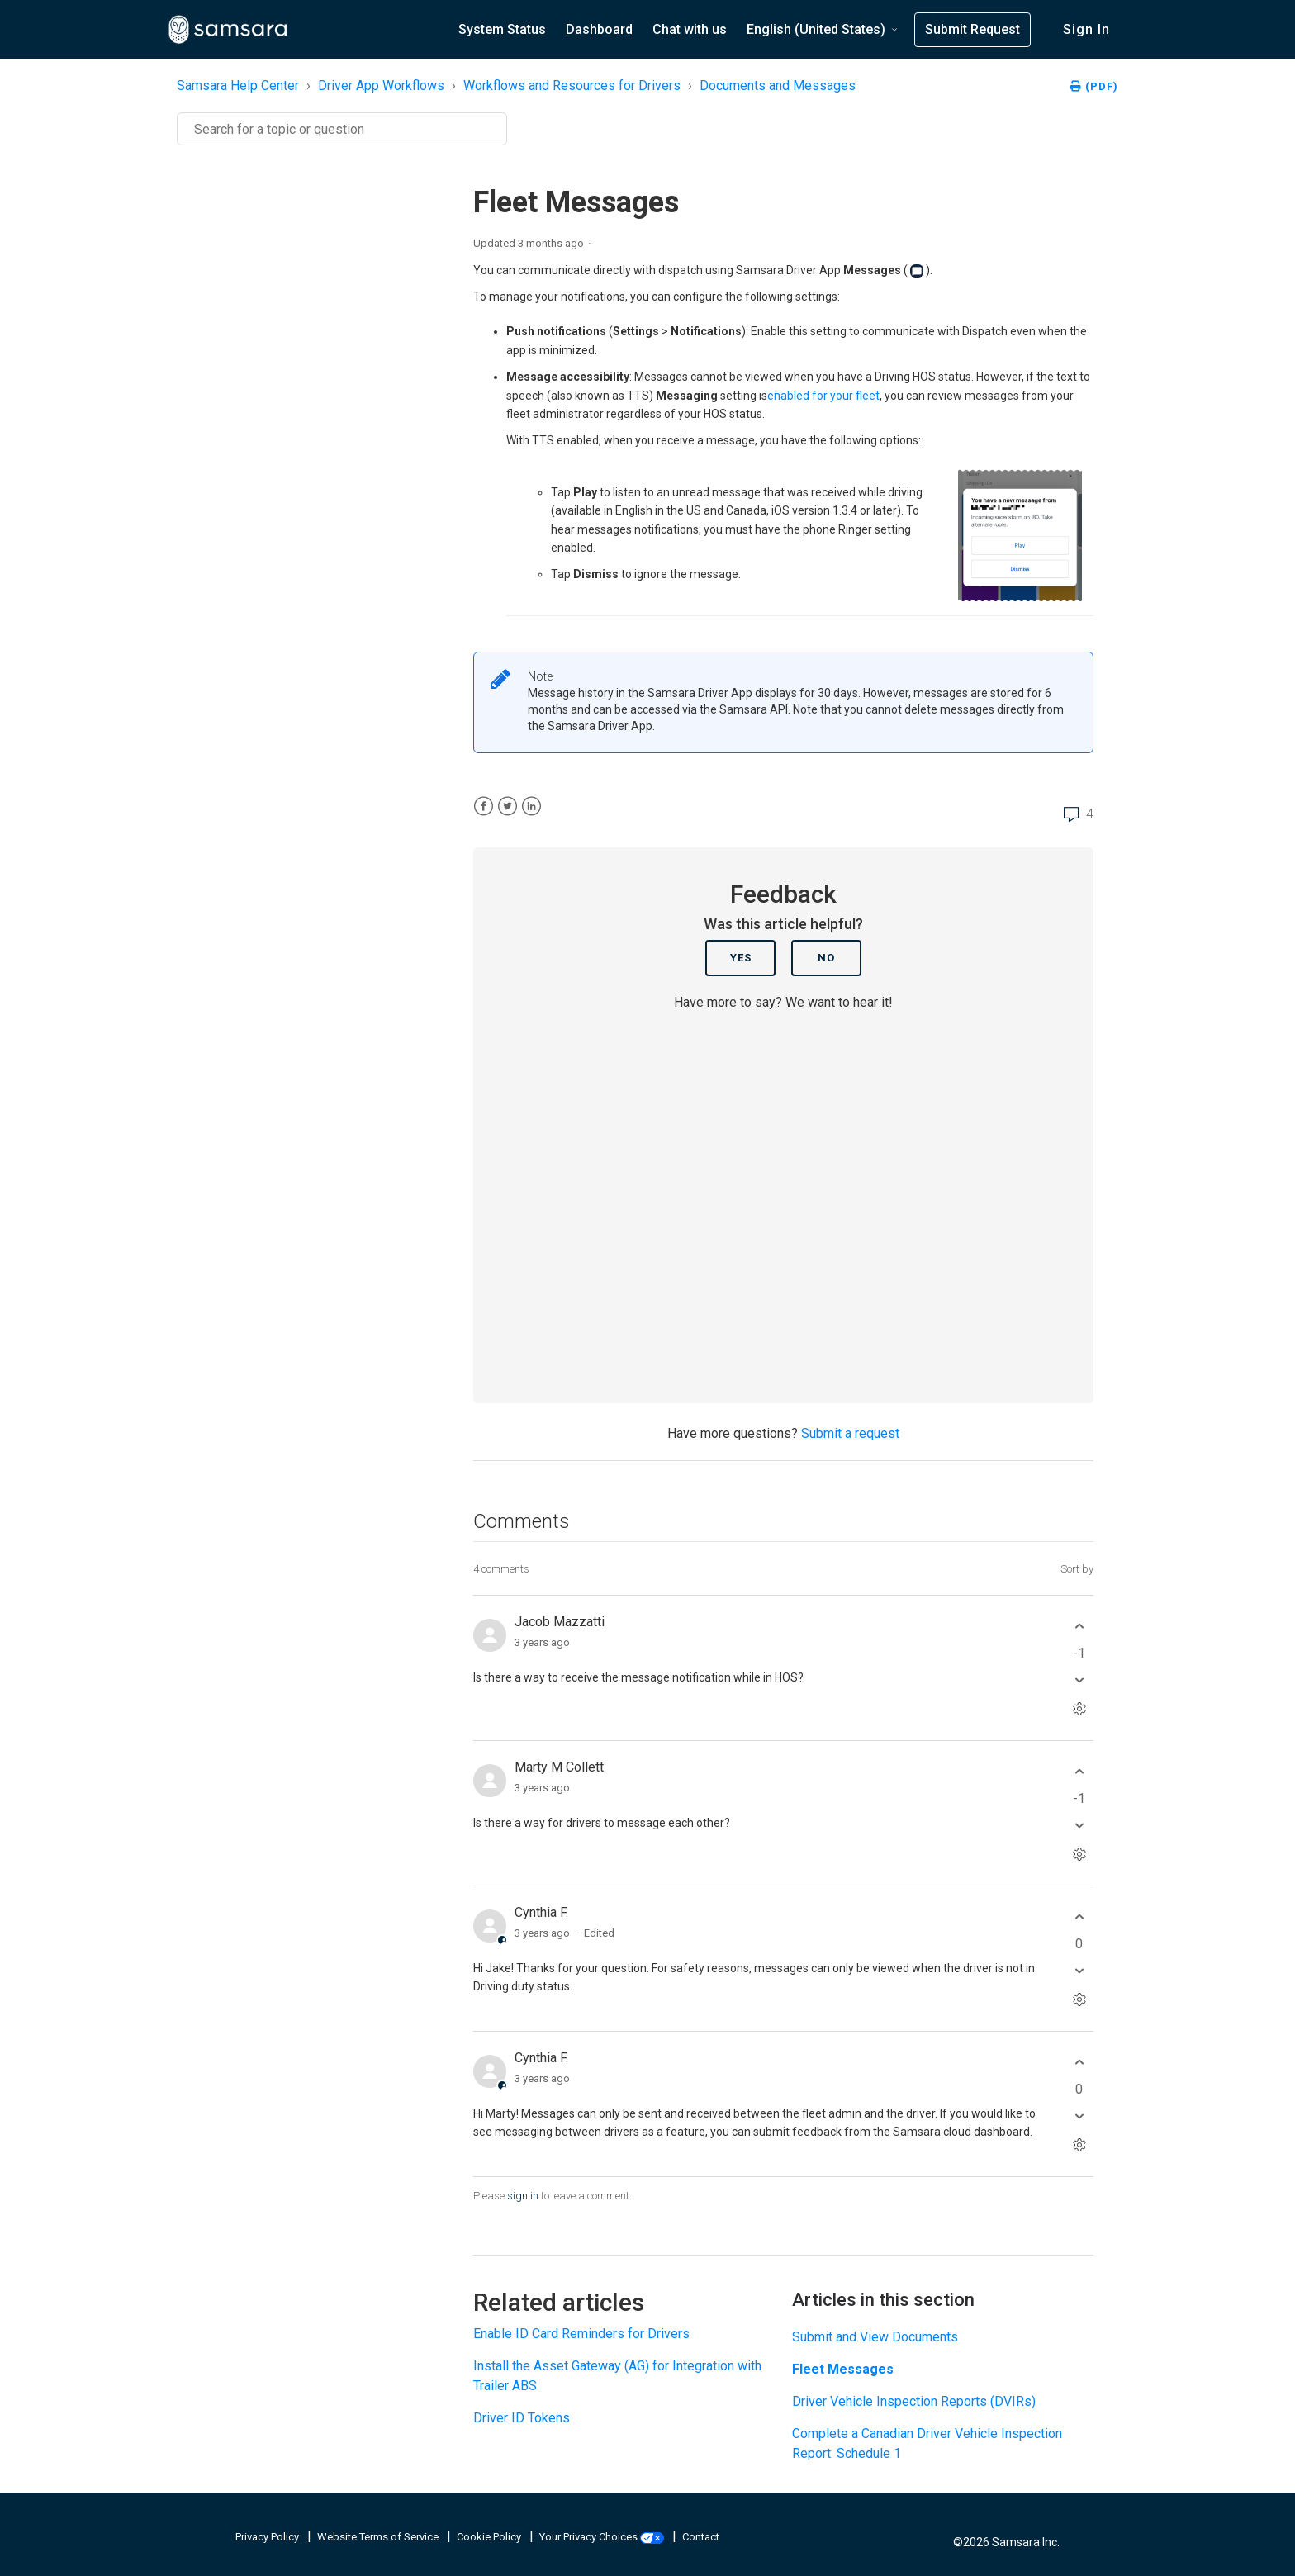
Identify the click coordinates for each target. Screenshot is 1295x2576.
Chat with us (689, 29)
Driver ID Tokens (521, 2418)
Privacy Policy (268, 2537)
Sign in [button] (1086, 29)
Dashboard (599, 29)
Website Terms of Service (379, 2537)
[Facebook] (483, 806)
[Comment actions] (1079, 1709)
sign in (522, 2195)
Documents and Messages (778, 85)
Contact (700, 2537)
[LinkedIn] (531, 806)
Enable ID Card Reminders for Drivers (581, 2333)
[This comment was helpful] (1079, 1626)
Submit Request (972, 29)
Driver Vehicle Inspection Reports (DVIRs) (914, 2401)
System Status (502, 29)
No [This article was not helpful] (826, 957)
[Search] (342, 128)
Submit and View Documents (875, 2337)
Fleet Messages (843, 2369)
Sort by (1076, 1569)
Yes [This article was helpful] (741, 957)
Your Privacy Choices (602, 2537)
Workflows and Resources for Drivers (572, 85)
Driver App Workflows (381, 85)
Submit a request (850, 1433)
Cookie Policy (490, 2537)
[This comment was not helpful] (1079, 1680)
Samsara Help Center (238, 85)
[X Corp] (507, 806)
